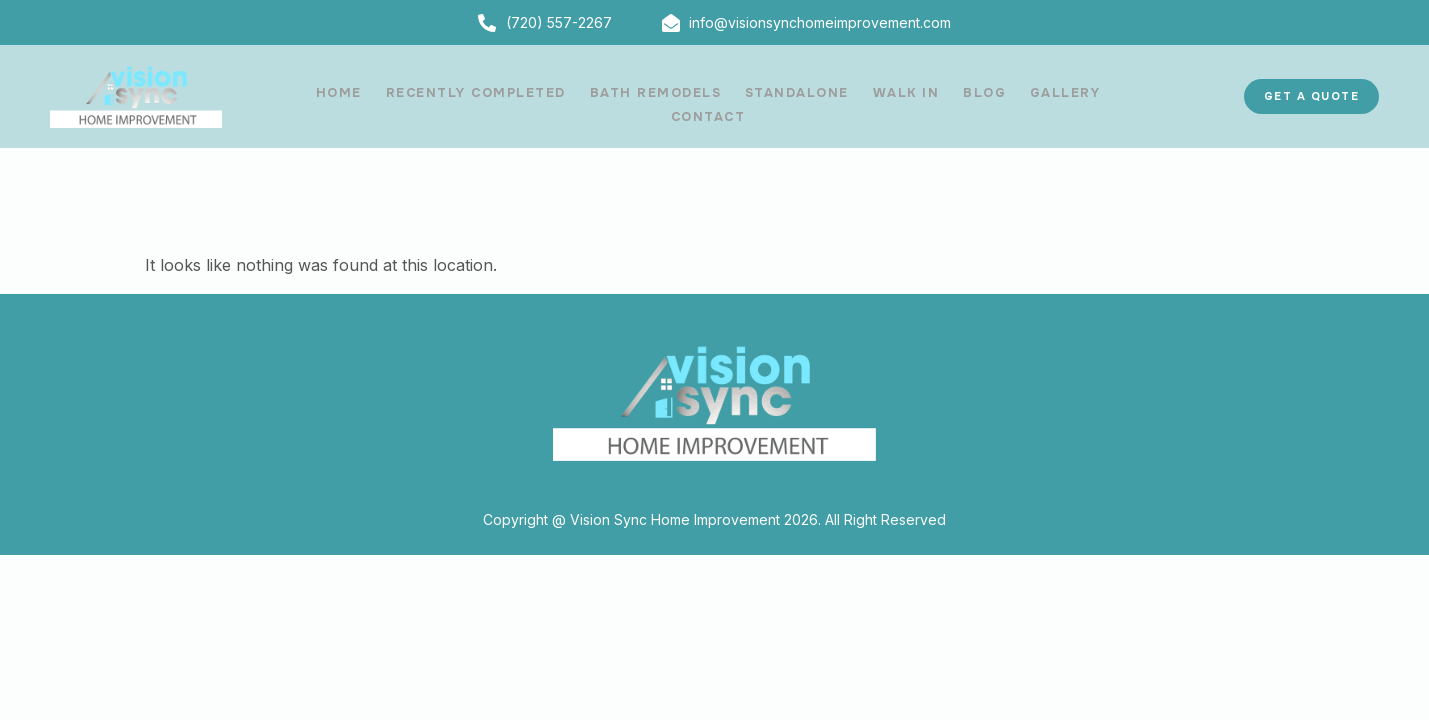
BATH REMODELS (611, 96)
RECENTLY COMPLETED (436, 96)
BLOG (926, 96)
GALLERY (1003, 96)
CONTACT (1096, 96)
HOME (305, 96)
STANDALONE (748, 96)
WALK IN (853, 96)
